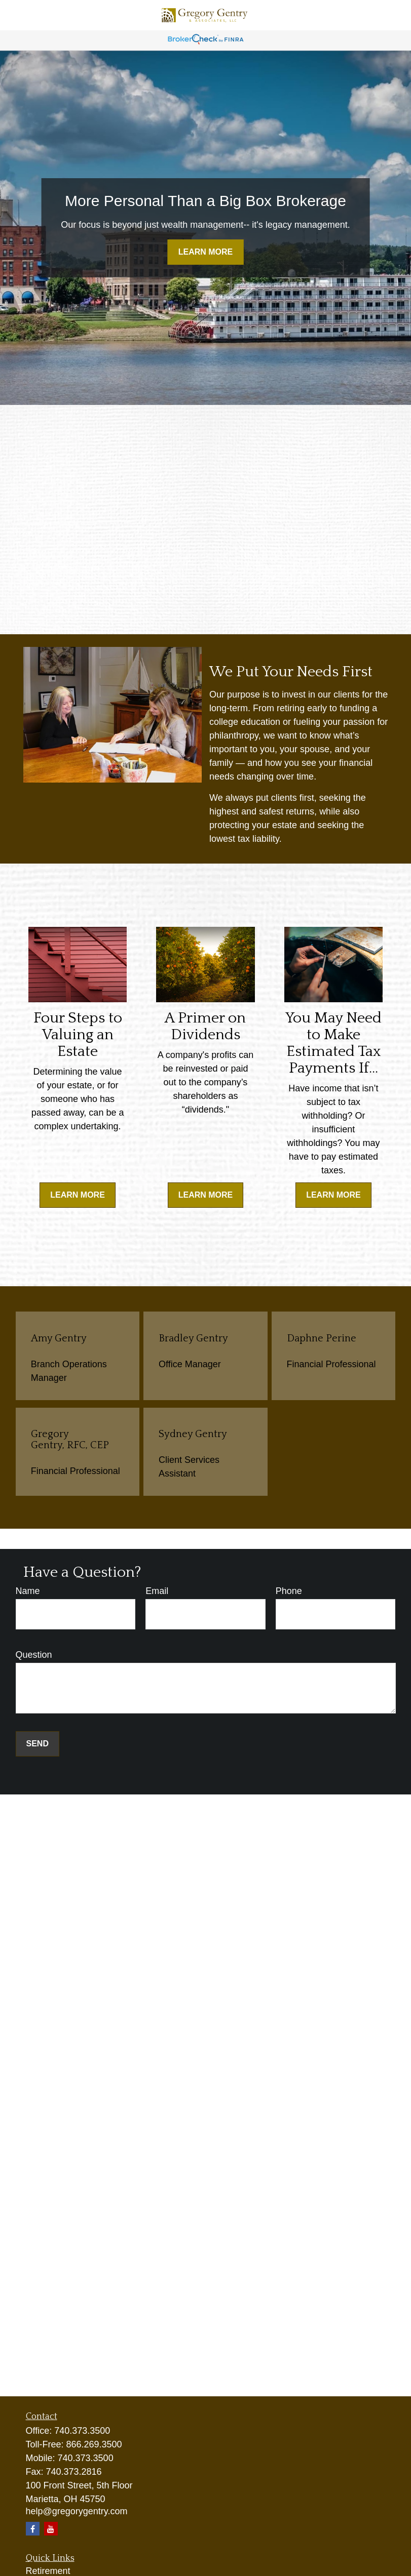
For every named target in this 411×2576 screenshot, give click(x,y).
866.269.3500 (94, 2444)
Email (156, 1591)
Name (28, 1591)
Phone (289, 1591)
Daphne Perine (321, 1338)
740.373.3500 (82, 2431)
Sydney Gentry (193, 1434)
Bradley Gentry (193, 1338)
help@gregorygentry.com (77, 2511)
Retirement (48, 2571)
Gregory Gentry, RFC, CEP (70, 1439)
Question (34, 1655)
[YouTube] (51, 2529)
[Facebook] (33, 2529)
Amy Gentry (59, 1338)
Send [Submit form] (37, 1743)
